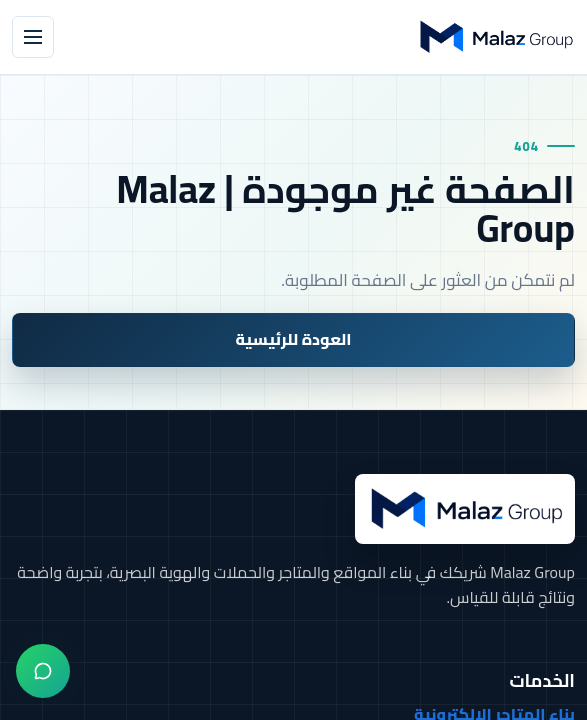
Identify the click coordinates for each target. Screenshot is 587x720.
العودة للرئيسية (293, 339)
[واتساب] (43, 671)
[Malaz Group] (495, 37)
